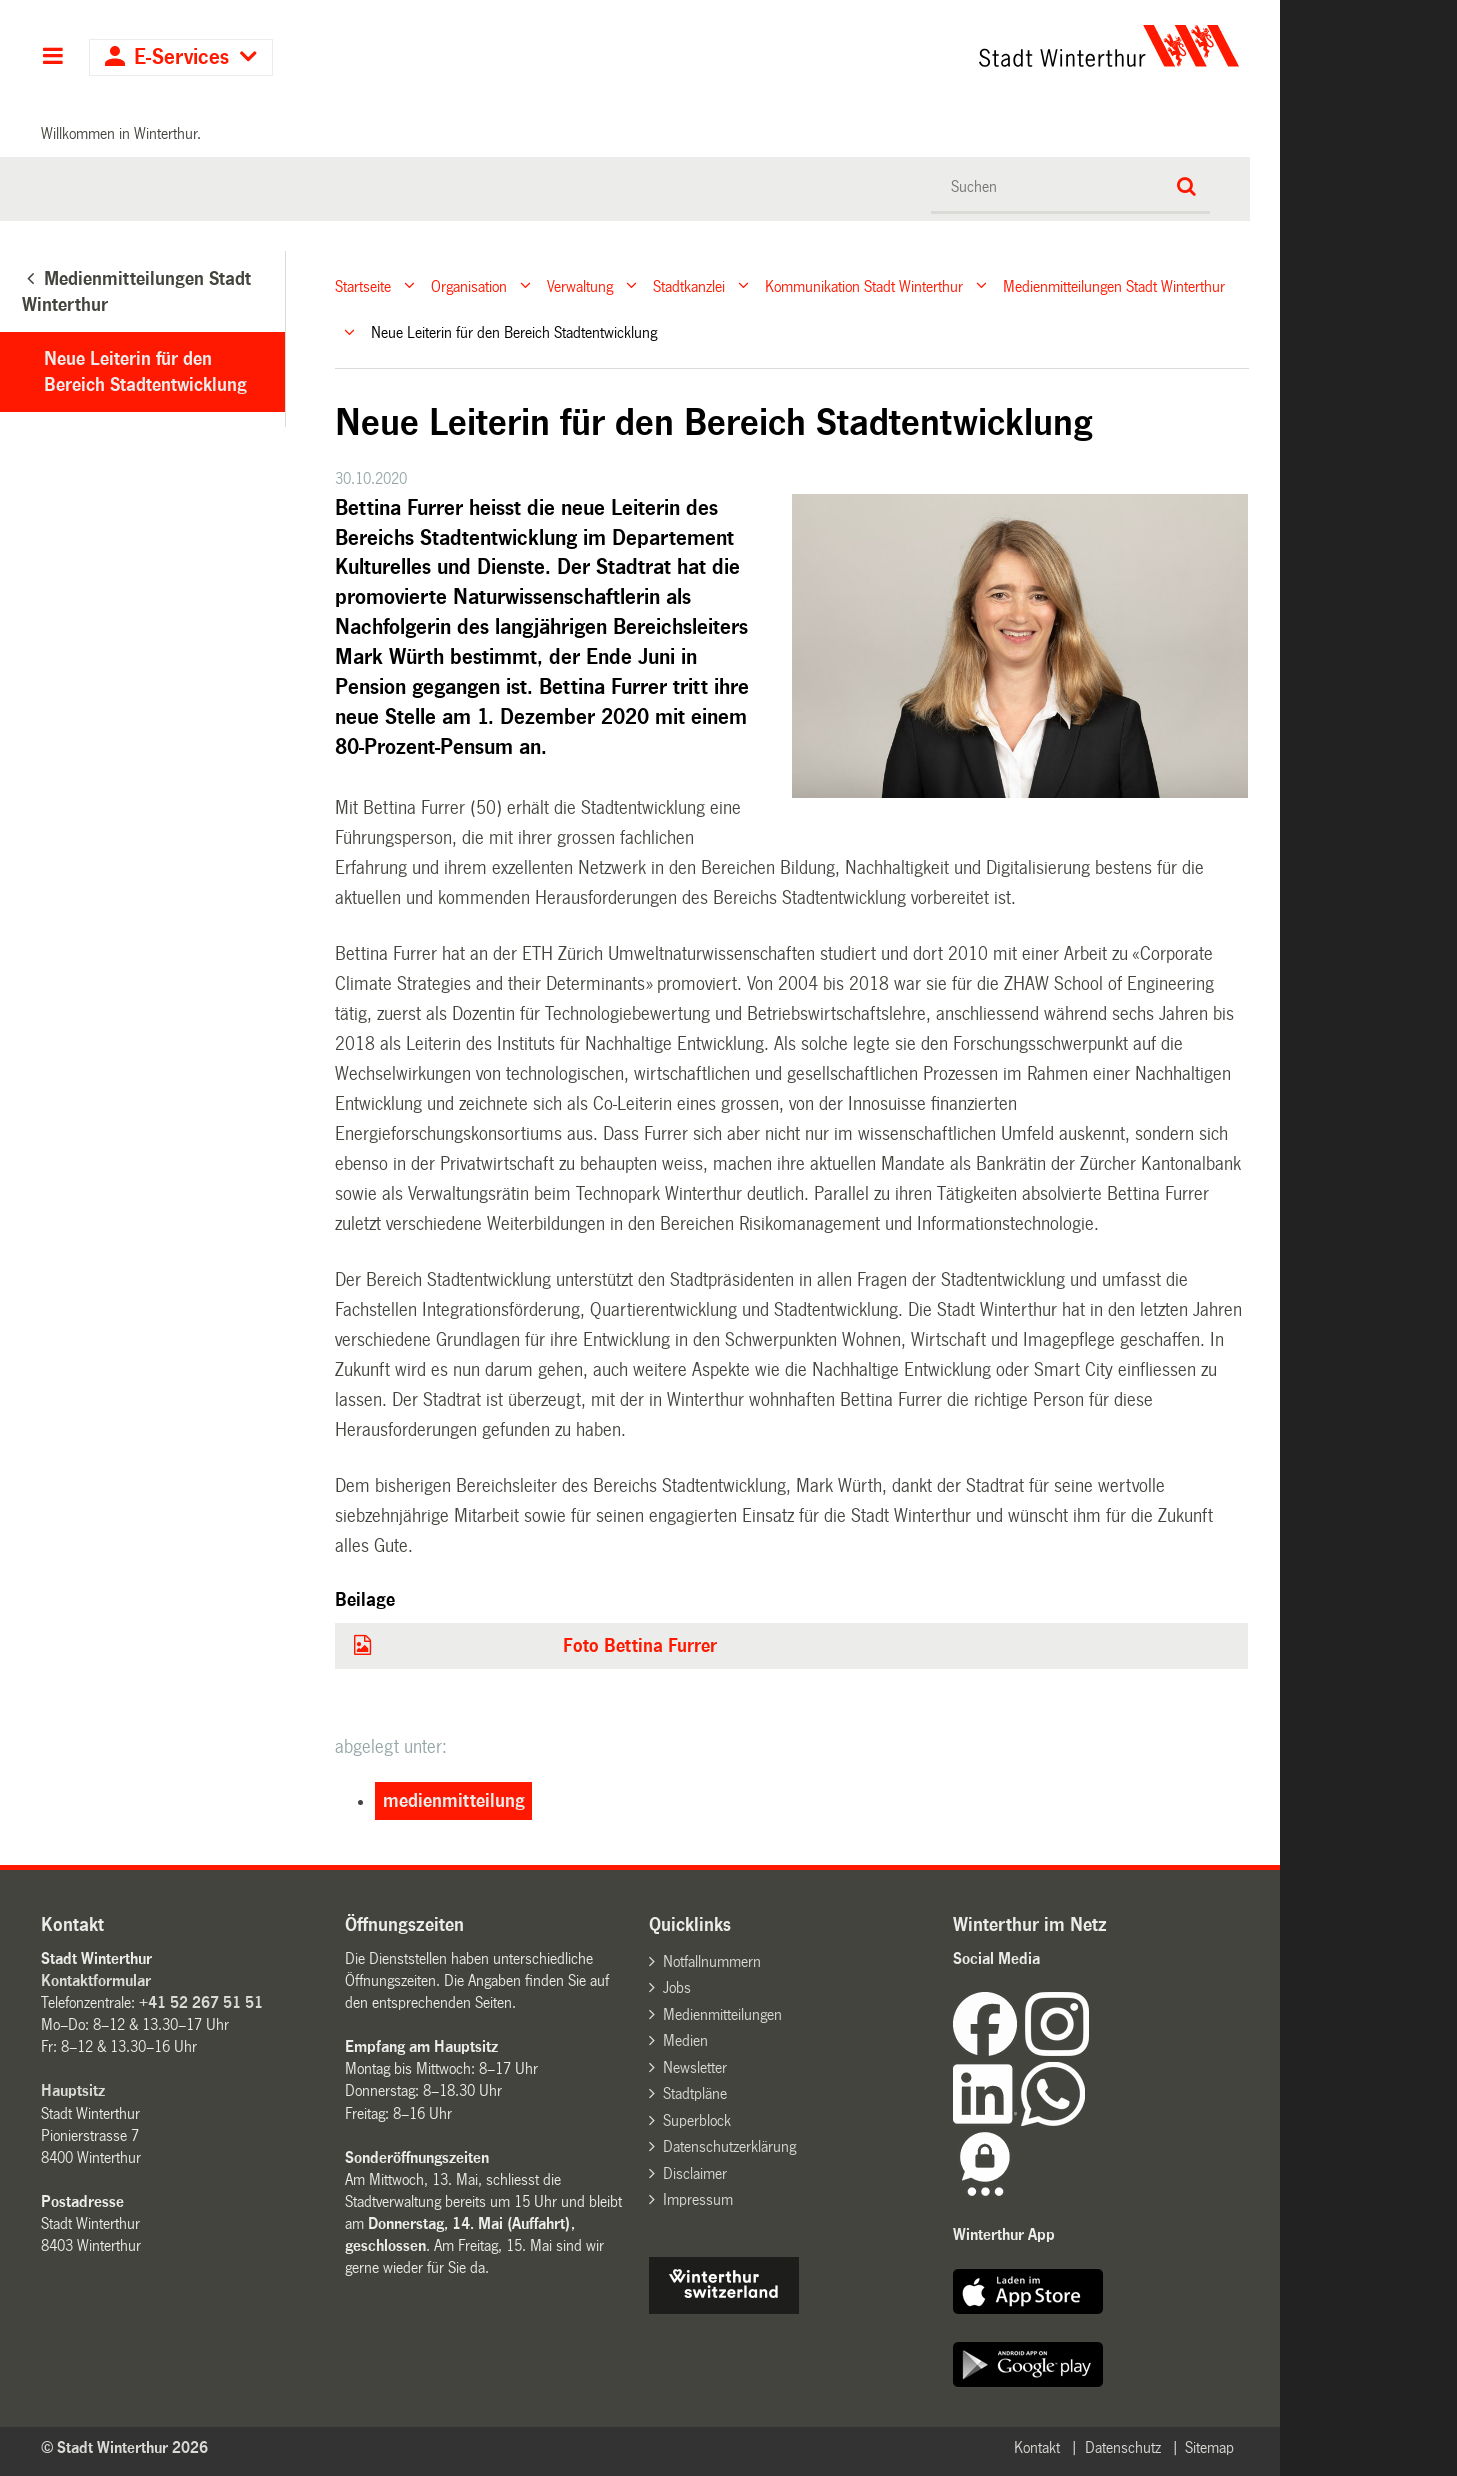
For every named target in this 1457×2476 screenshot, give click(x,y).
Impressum (698, 2199)
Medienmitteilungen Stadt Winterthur (1114, 285)
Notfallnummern (712, 1961)
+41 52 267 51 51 (201, 2002)
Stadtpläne (695, 2093)
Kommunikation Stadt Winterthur (864, 285)
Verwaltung (580, 285)
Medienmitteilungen (722, 2014)
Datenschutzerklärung (729, 2146)
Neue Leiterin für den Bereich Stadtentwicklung (145, 372)
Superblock (697, 2120)
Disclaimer (695, 2173)
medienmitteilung (454, 1801)
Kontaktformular (96, 1980)
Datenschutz (1123, 2447)
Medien (685, 2040)
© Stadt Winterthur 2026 (124, 2447)
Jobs (677, 1987)
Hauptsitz (73, 2090)
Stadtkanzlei (689, 285)
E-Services (181, 57)
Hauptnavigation (52, 58)
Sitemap (1209, 2447)
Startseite (363, 285)
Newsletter (695, 2067)
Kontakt (1037, 2447)
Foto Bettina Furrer (640, 1646)
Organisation (469, 285)
